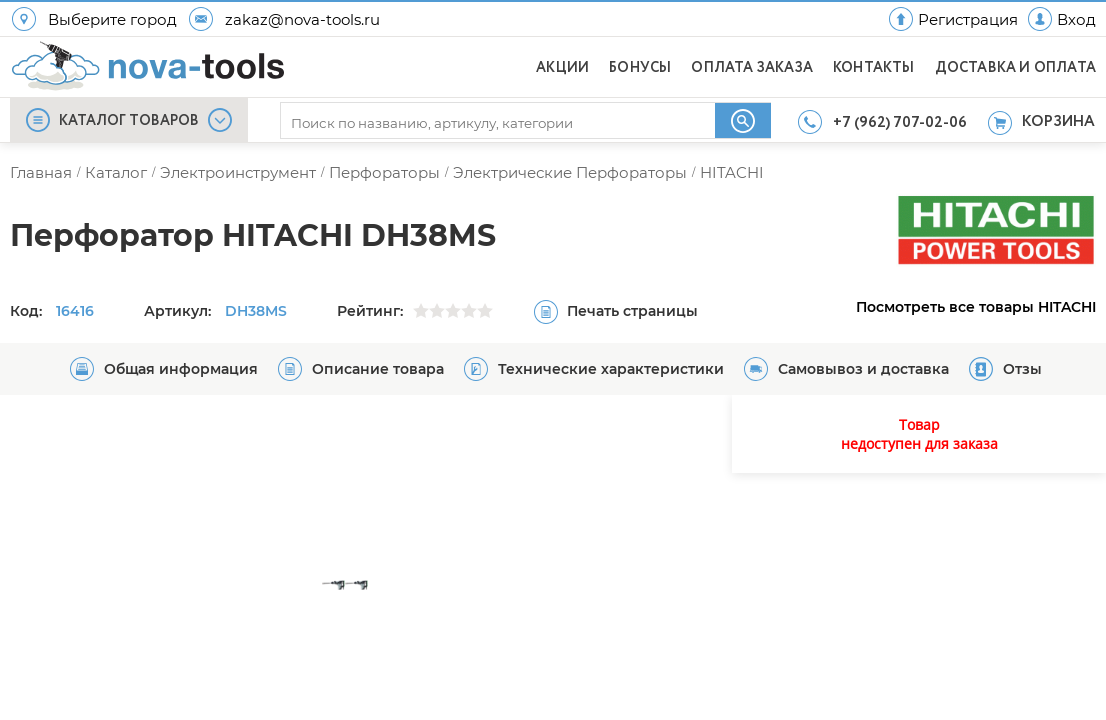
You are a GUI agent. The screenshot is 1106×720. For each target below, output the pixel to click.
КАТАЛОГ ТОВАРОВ (129, 121)
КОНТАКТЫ (874, 68)
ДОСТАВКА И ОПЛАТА (1015, 68)
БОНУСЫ (640, 68)
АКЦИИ (562, 68)
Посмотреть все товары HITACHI (976, 307)
